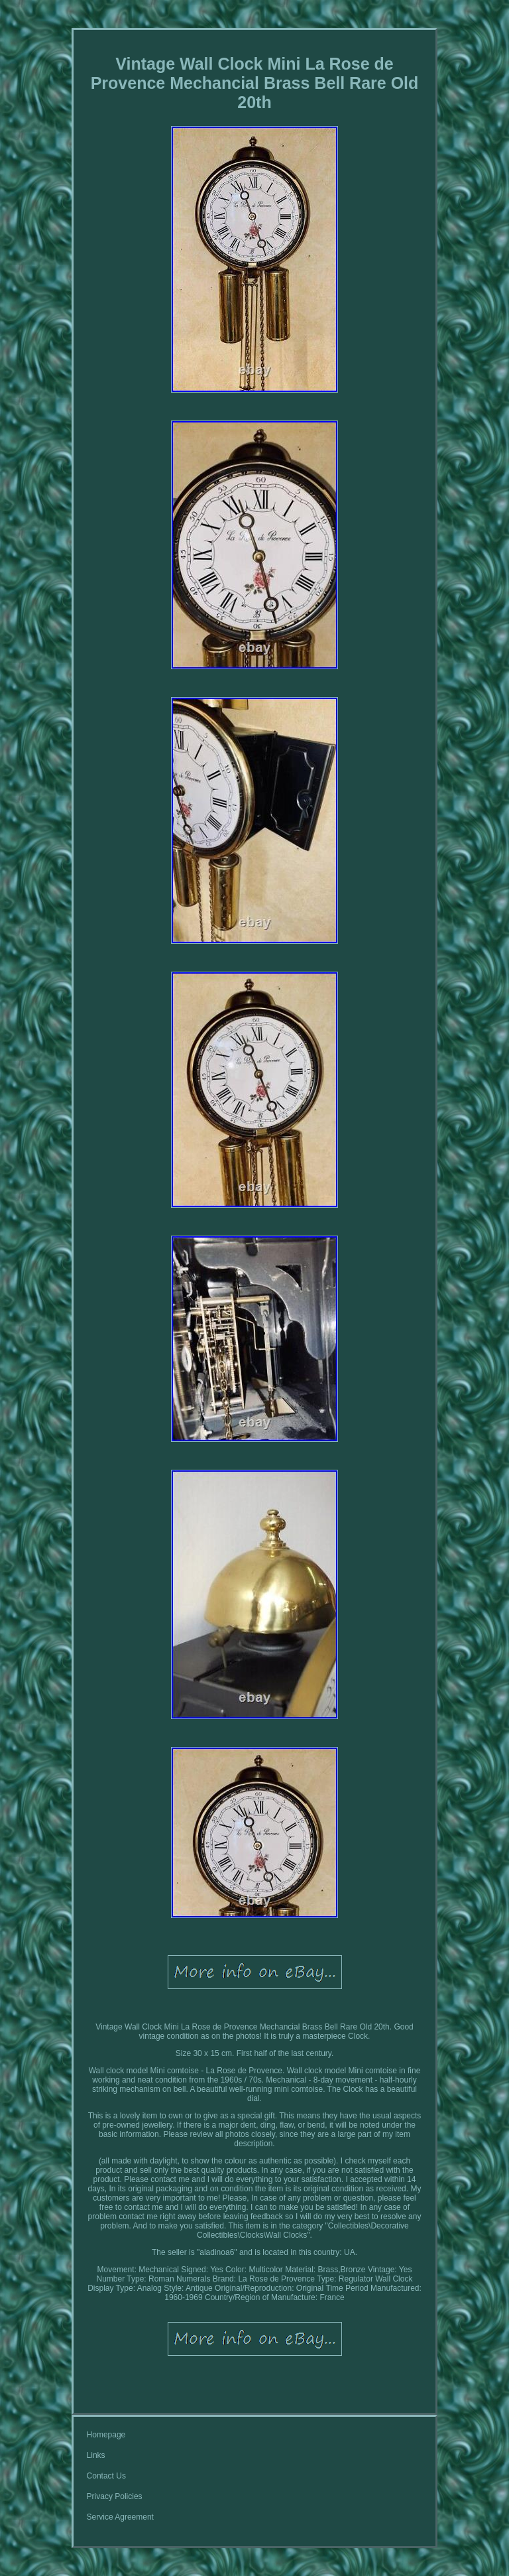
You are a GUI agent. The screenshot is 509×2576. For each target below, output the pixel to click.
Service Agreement (120, 2517)
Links (96, 2455)
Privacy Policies (114, 2496)
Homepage (106, 2434)
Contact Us (106, 2475)
